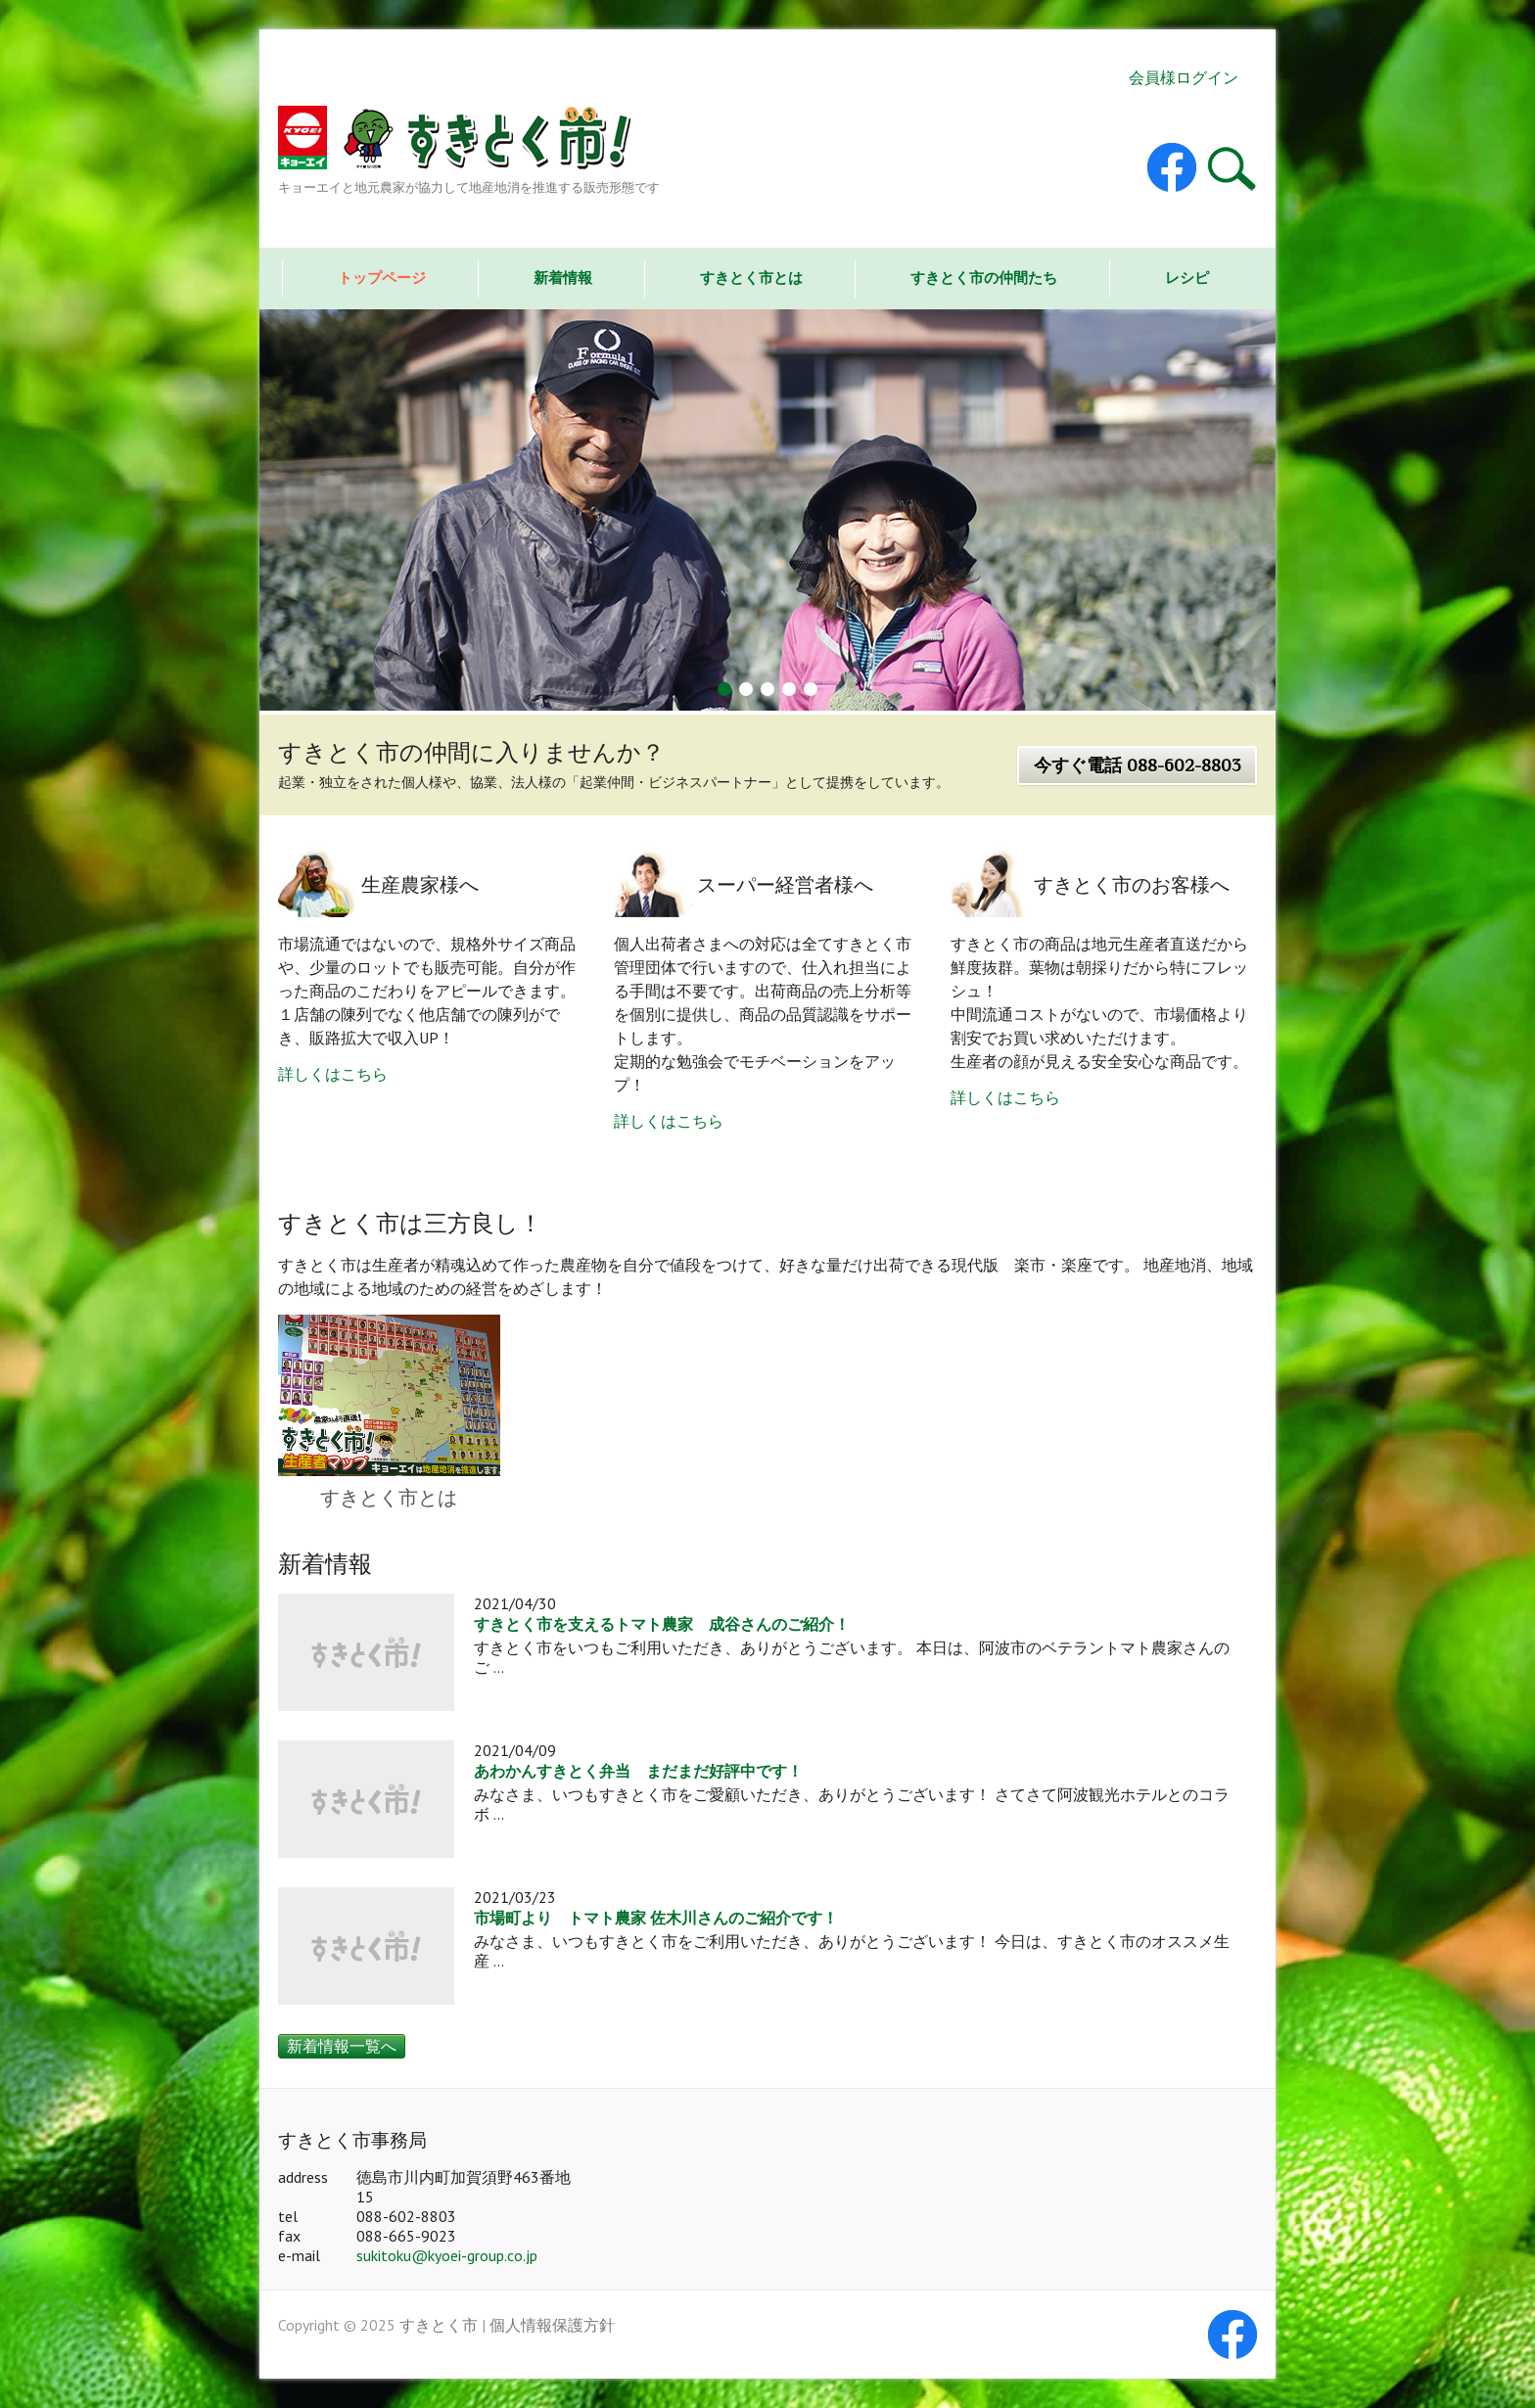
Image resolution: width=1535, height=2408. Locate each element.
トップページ (382, 277)
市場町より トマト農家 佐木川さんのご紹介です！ (656, 1918)
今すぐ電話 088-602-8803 (1137, 765)
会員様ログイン (1183, 77)
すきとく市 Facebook (1171, 167)
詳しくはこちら (333, 1074)
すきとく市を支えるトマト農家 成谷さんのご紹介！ (662, 1625)
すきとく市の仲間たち (983, 277)
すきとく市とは (751, 277)
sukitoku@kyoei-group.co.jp (446, 2255)
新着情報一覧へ (341, 2046)
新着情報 (563, 277)
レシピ (1187, 277)
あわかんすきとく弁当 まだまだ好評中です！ (638, 1772)
